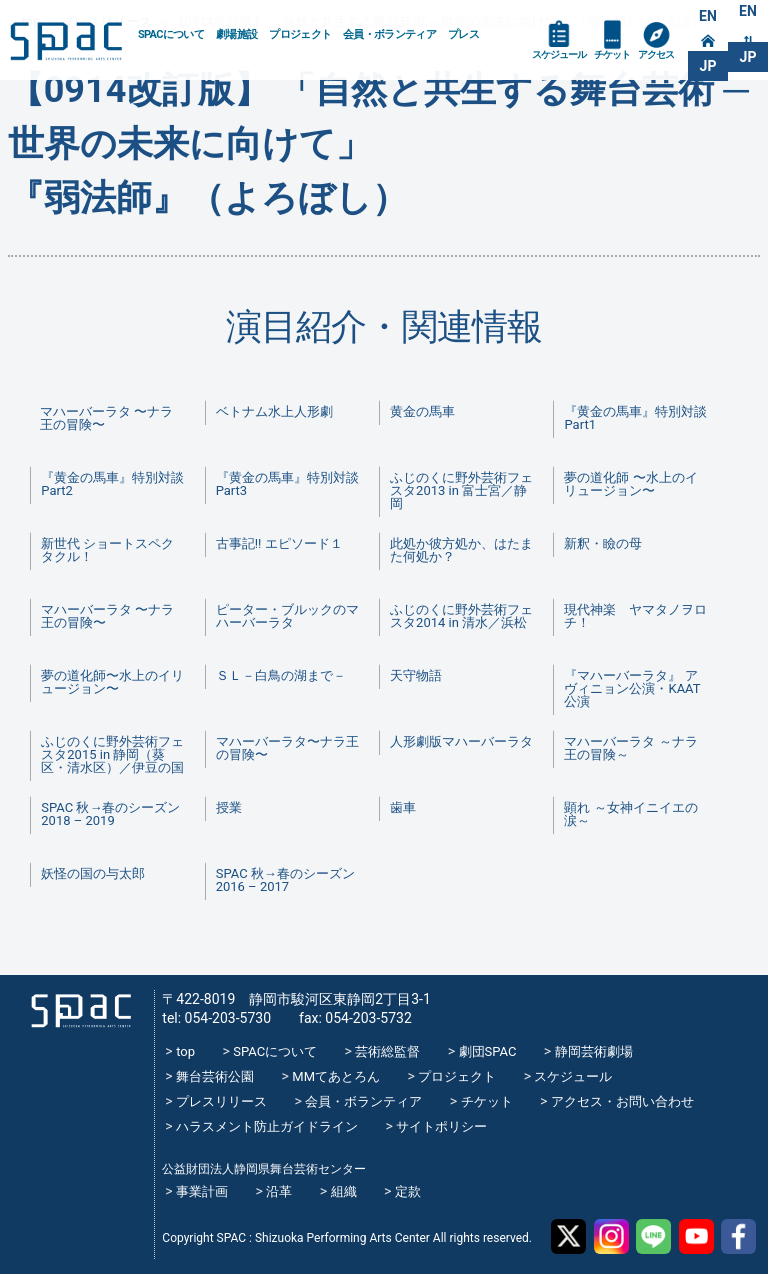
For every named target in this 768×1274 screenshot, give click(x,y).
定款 (408, 1191)
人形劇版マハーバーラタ (461, 741)
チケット (612, 54)
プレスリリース (221, 1101)
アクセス (656, 54)
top (185, 1051)
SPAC (66, 41)
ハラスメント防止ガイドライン (267, 1126)
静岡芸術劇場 (594, 1051)
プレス (463, 34)
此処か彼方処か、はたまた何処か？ (461, 550)
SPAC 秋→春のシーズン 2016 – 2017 (285, 880)
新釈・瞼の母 (603, 543)
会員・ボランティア (389, 34)
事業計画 (202, 1191)
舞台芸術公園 (215, 1076)
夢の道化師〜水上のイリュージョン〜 (112, 682)
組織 (344, 1191)
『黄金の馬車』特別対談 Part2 (118, 484)
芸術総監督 (387, 1051)
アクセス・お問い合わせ (622, 1101)
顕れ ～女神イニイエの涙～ (630, 814)
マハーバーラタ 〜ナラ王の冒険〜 (106, 418)
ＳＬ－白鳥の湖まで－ (281, 675)
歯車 (403, 807)
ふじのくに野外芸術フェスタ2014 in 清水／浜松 (461, 616)
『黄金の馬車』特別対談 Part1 (641, 418)
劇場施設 (236, 34)
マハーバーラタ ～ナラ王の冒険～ (630, 748)
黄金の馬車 (422, 411)
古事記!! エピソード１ (279, 543)
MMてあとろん (336, 1076)
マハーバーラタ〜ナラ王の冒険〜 (287, 748)
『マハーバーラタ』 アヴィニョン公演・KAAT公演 (632, 688)
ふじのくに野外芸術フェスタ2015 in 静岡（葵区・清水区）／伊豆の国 (112, 754)
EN (708, 16)
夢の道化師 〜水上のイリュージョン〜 (630, 484)
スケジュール (559, 54)
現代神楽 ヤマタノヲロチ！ (635, 616)
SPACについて (171, 34)
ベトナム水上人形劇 (274, 411)
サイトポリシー (441, 1126)
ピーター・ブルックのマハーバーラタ (287, 616)
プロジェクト (300, 34)
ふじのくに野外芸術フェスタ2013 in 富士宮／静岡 (461, 490)
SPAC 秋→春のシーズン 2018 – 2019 (110, 814)
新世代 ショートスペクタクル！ (107, 550)
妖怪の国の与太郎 (93, 873)
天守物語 (416, 675)
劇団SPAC (488, 1051)
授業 (229, 807)
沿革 (279, 1191)
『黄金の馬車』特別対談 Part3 (293, 484)
